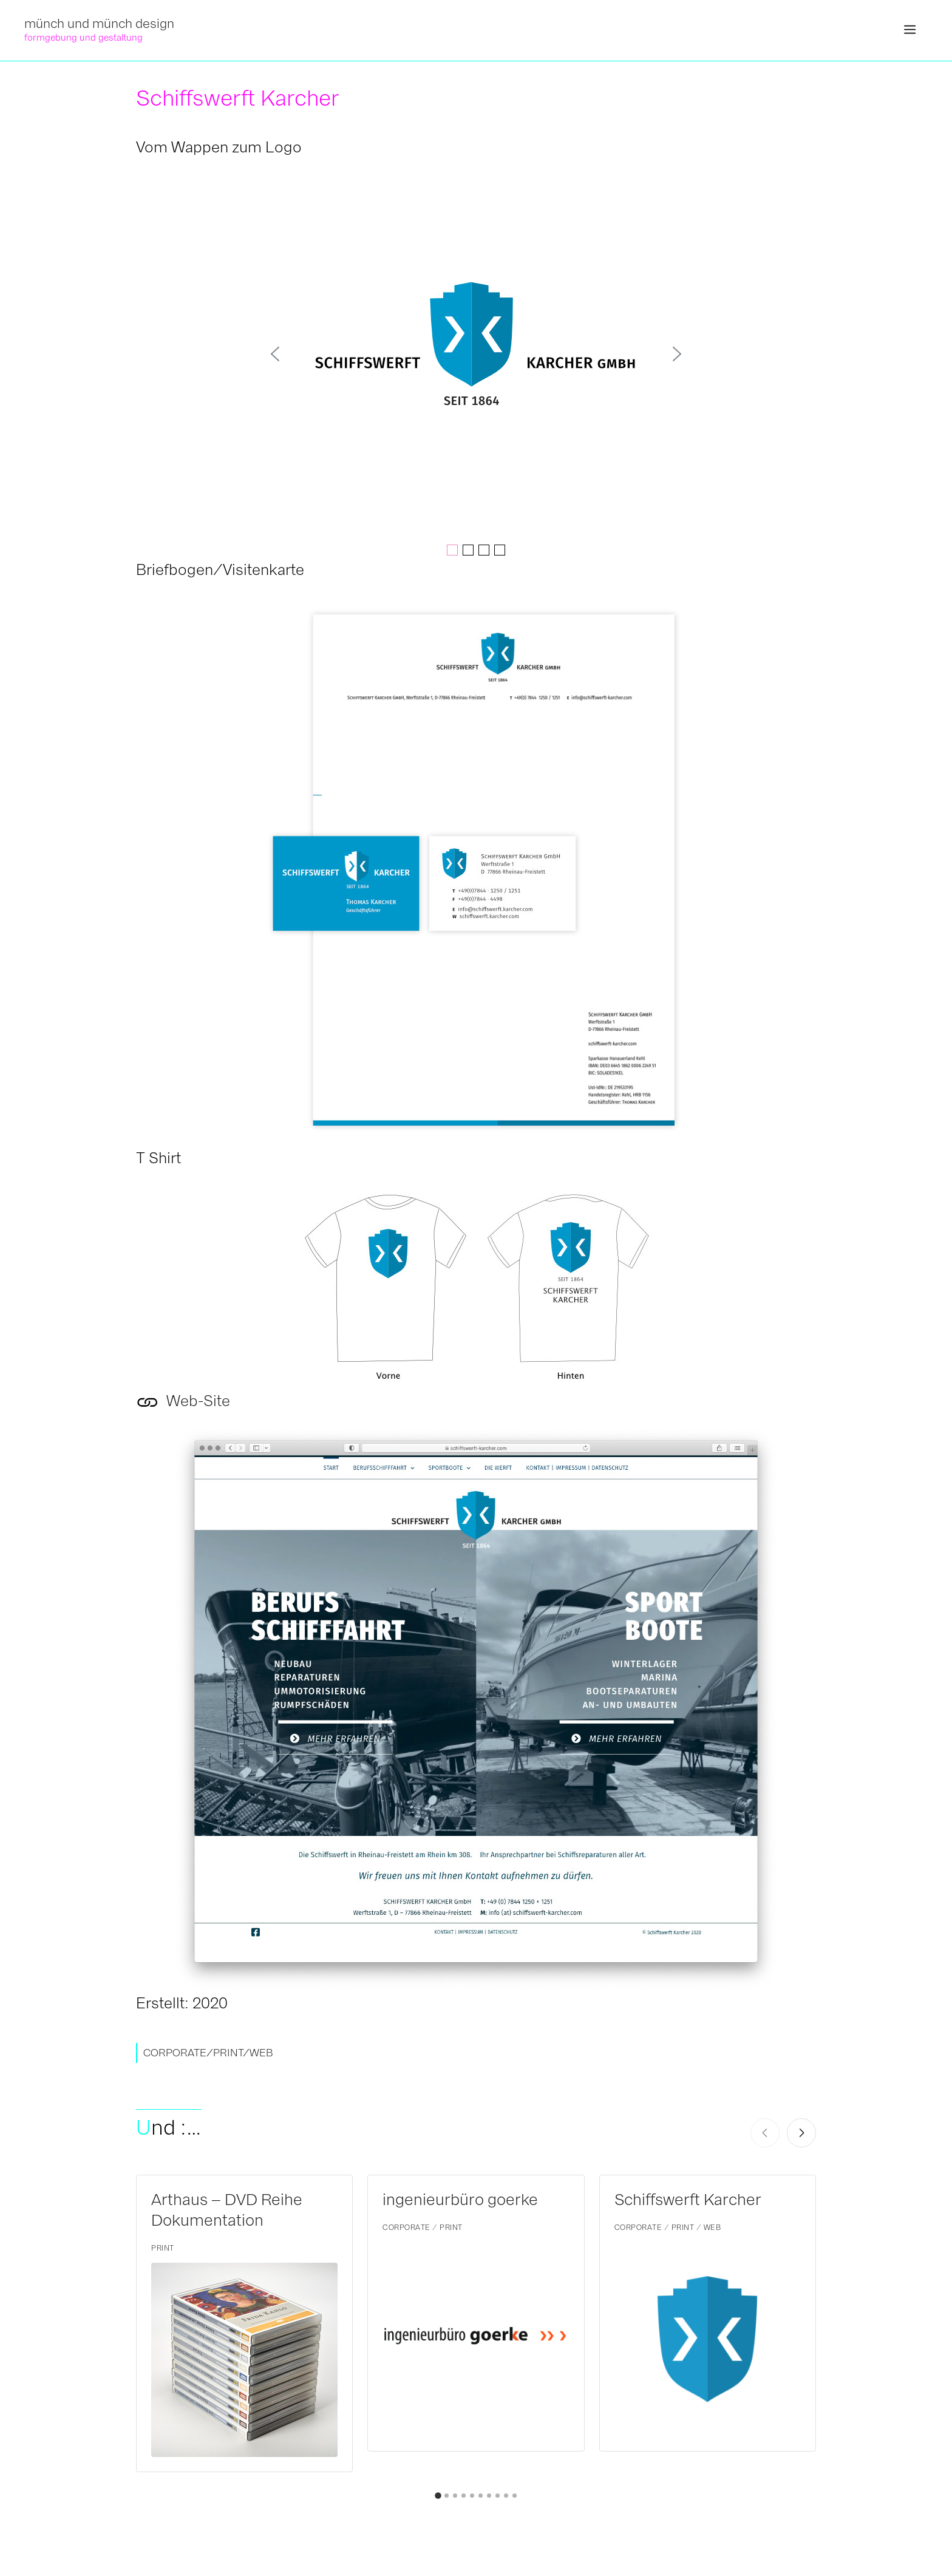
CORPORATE (174, 2052)
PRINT (228, 2052)
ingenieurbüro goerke (460, 2200)
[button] (910, 30)
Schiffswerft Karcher (687, 2200)
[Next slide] (801, 2132)
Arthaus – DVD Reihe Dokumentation (226, 2210)
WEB (261, 2052)
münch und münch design (99, 23)
